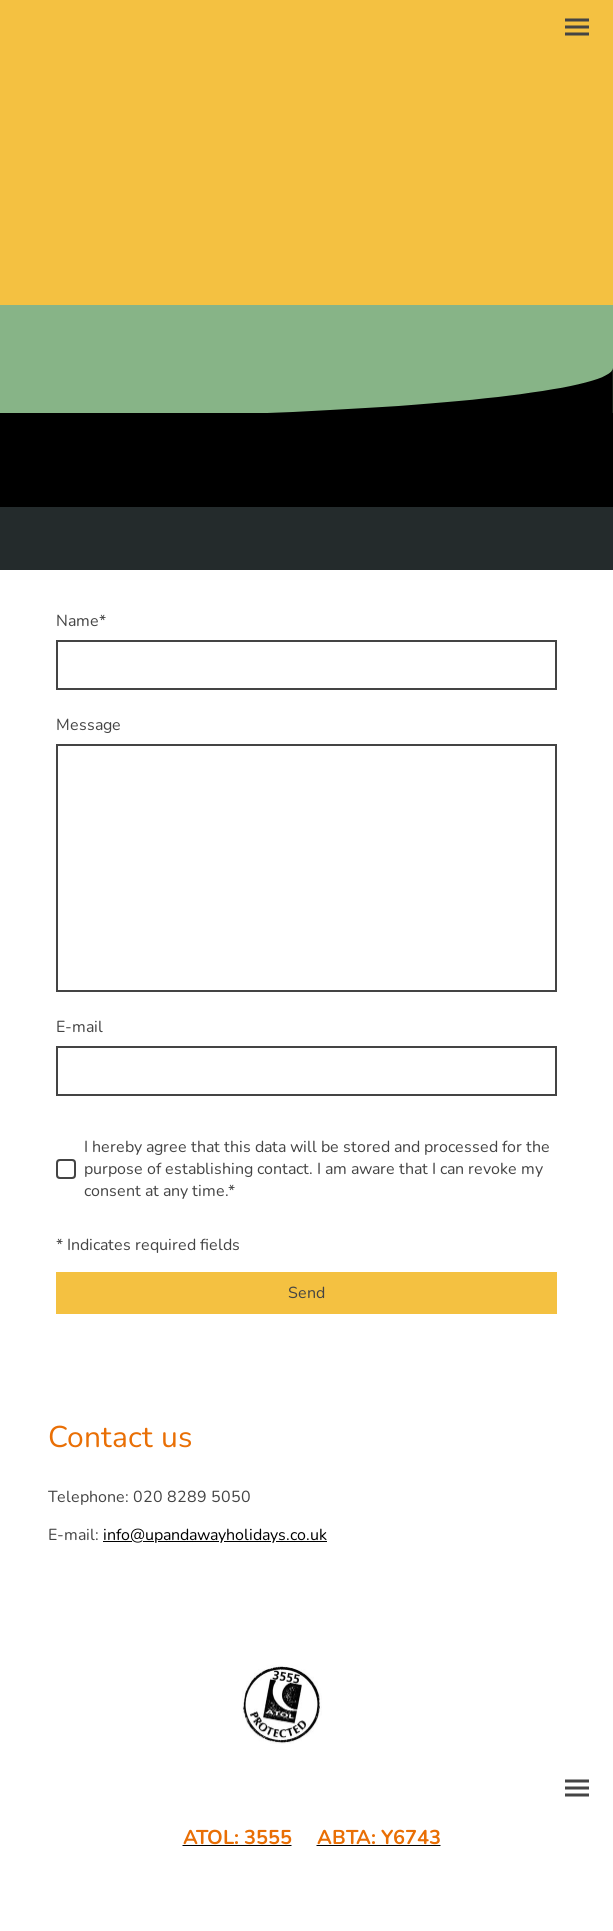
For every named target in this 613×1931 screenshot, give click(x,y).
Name (81, 621)
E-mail (79, 1027)
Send (306, 1293)
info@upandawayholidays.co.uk (215, 1535)
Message (88, 725)
